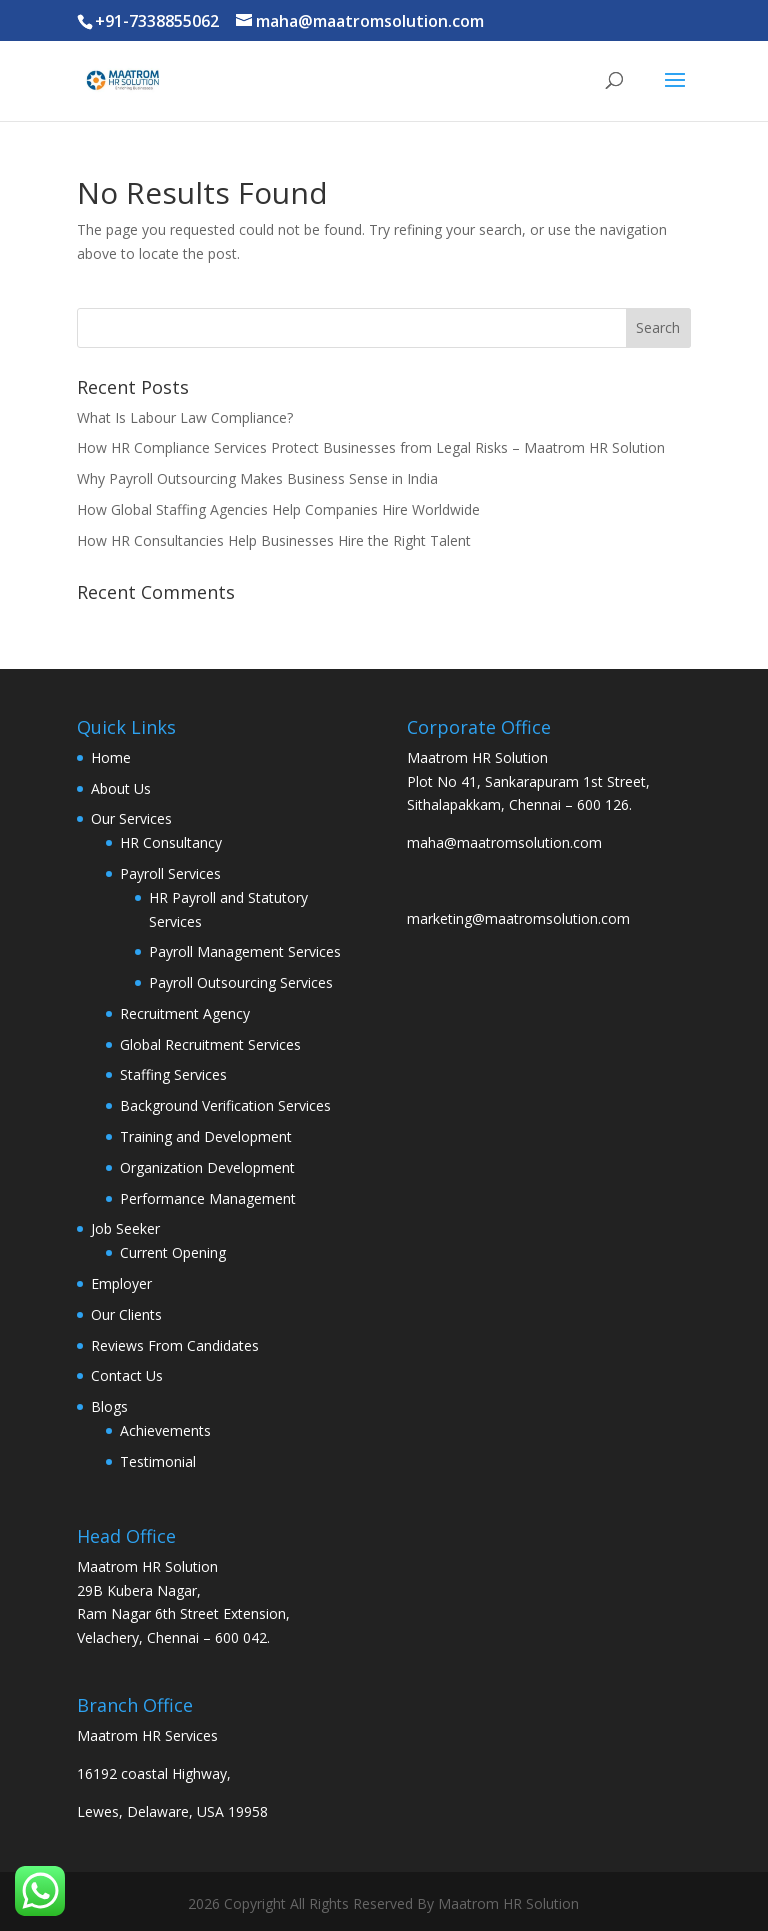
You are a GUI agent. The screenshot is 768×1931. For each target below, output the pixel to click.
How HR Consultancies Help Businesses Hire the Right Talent (274, 540)
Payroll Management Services (245, 951)
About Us (121, 788)
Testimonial (158, 1461)
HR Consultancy (171, 842)
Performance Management (208, 1198)
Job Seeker (125, 1228)
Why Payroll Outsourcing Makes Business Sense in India (257, 478)
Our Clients (126, 1314)
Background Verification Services (225, 1105)
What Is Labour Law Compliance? (185, 417)
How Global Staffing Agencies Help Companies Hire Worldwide (278, 509)
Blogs (109, 1406)
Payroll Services (170, 873)
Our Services (131, 818)
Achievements (165, 1430)
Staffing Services (173, 1074)
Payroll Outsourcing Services (241, 982)
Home (111, 757)
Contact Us (127, 1375)
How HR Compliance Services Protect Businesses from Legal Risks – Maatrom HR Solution (371, 447)
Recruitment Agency (185, 1013)
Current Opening (173, 1252)
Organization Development (207, 1167)
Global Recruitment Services (210, 1044)
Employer (121, 1283)
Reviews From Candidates (175, 1345)
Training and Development (206, 1136)
